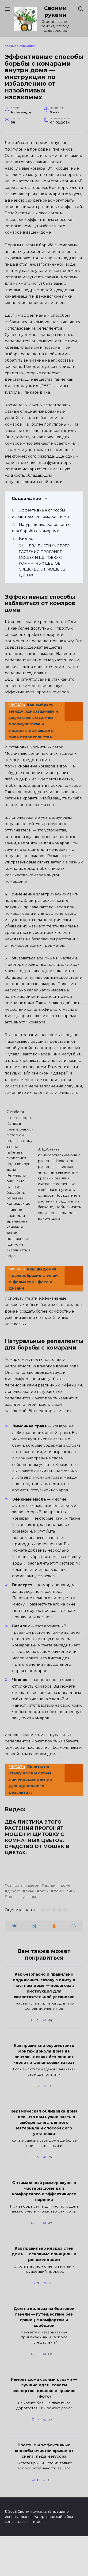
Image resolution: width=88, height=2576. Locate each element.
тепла (12, 1936)
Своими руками (55, 11)
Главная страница (20, 46)
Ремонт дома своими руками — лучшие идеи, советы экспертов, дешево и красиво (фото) (44, 2427)
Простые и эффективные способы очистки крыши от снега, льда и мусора (44, 2490)
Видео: (26, 538)
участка (29, 1936)
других (13, 1931)
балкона (14, 1925)
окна (29, 1931)
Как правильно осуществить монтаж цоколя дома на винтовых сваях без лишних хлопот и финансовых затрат (44, 2094)
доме (65, 1925)
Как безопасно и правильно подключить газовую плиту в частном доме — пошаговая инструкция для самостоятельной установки (44, 2025)
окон (44, 1931)
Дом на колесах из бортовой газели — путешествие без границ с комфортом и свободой (44, 2356)
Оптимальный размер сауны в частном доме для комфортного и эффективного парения (44, 2230)
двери (33, 1925)
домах (50, 1925)
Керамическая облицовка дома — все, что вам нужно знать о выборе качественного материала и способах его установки (44, 2162)
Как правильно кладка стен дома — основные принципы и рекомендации (44, 2294)
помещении (65, 1931)
